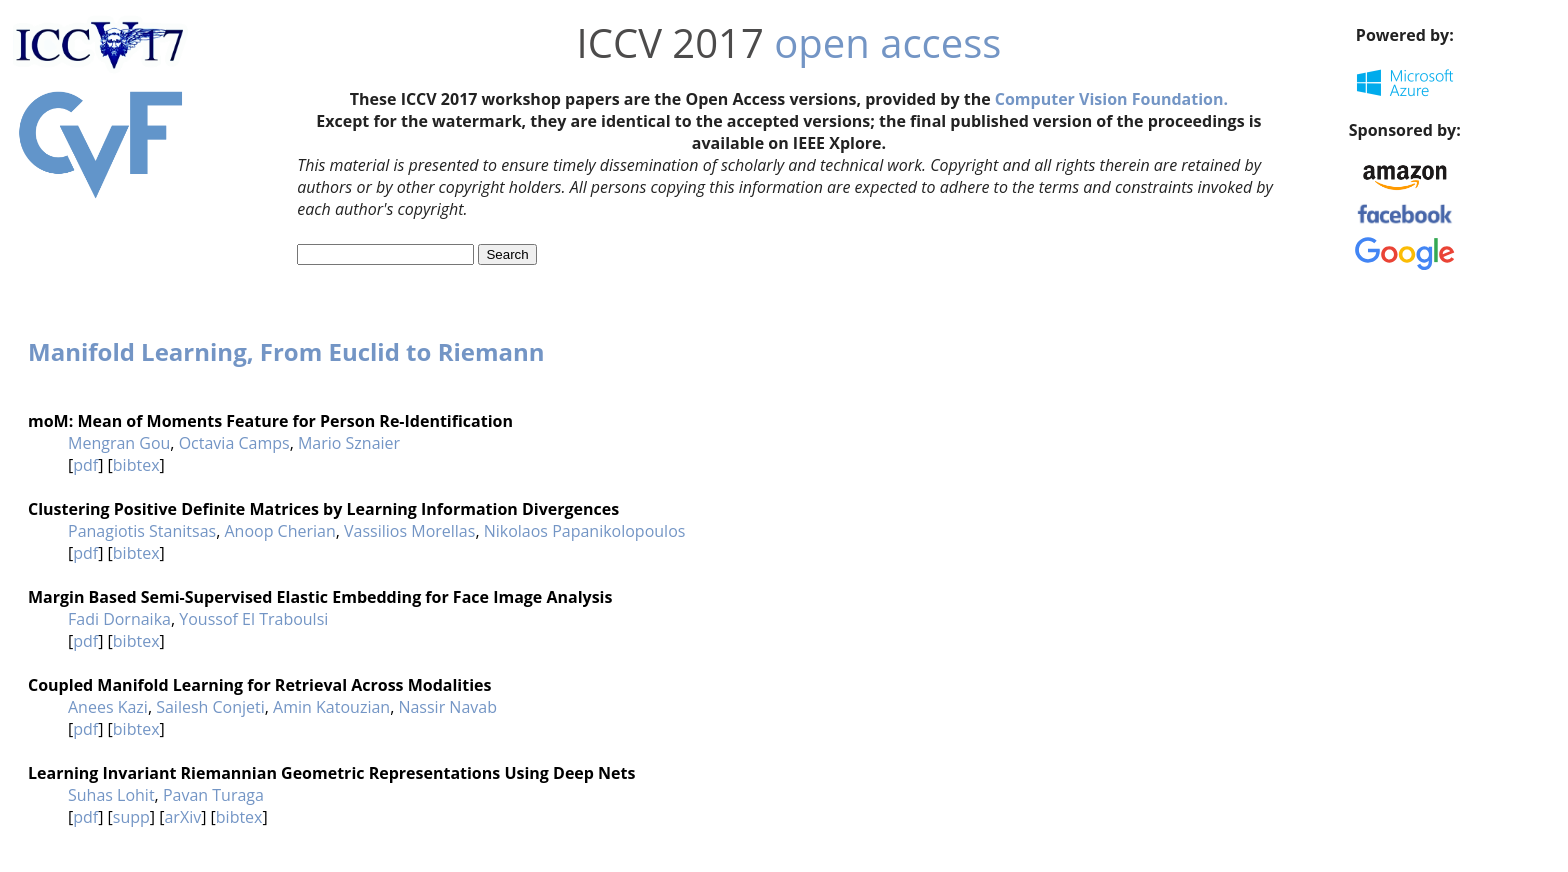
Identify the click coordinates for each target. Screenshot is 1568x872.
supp (131, 817)
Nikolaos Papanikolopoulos (585, 531)
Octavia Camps (234, 443)
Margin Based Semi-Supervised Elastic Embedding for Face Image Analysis (320, 597)
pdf (85, 465)
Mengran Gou (119, 443)
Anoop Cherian (279, 531)
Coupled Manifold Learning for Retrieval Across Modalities (259, 685)
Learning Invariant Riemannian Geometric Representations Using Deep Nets (331, 773)
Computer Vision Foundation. (1111, 99)
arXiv (182, 817)
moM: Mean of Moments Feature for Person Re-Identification (270, 421)
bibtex (136, 465)
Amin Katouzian (331, 707)
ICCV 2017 (670, 42)
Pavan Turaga (213, 795)
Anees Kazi (108, 707)
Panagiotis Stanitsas (142, 531)
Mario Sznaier (349, 443)
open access (887, 42)
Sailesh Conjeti (210, 707)
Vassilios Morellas (409, 531)
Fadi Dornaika (119, 619)
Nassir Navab (447, 707)
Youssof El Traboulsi (253, 619)
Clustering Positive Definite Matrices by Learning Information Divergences (323, 509)
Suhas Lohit (111, 795)
